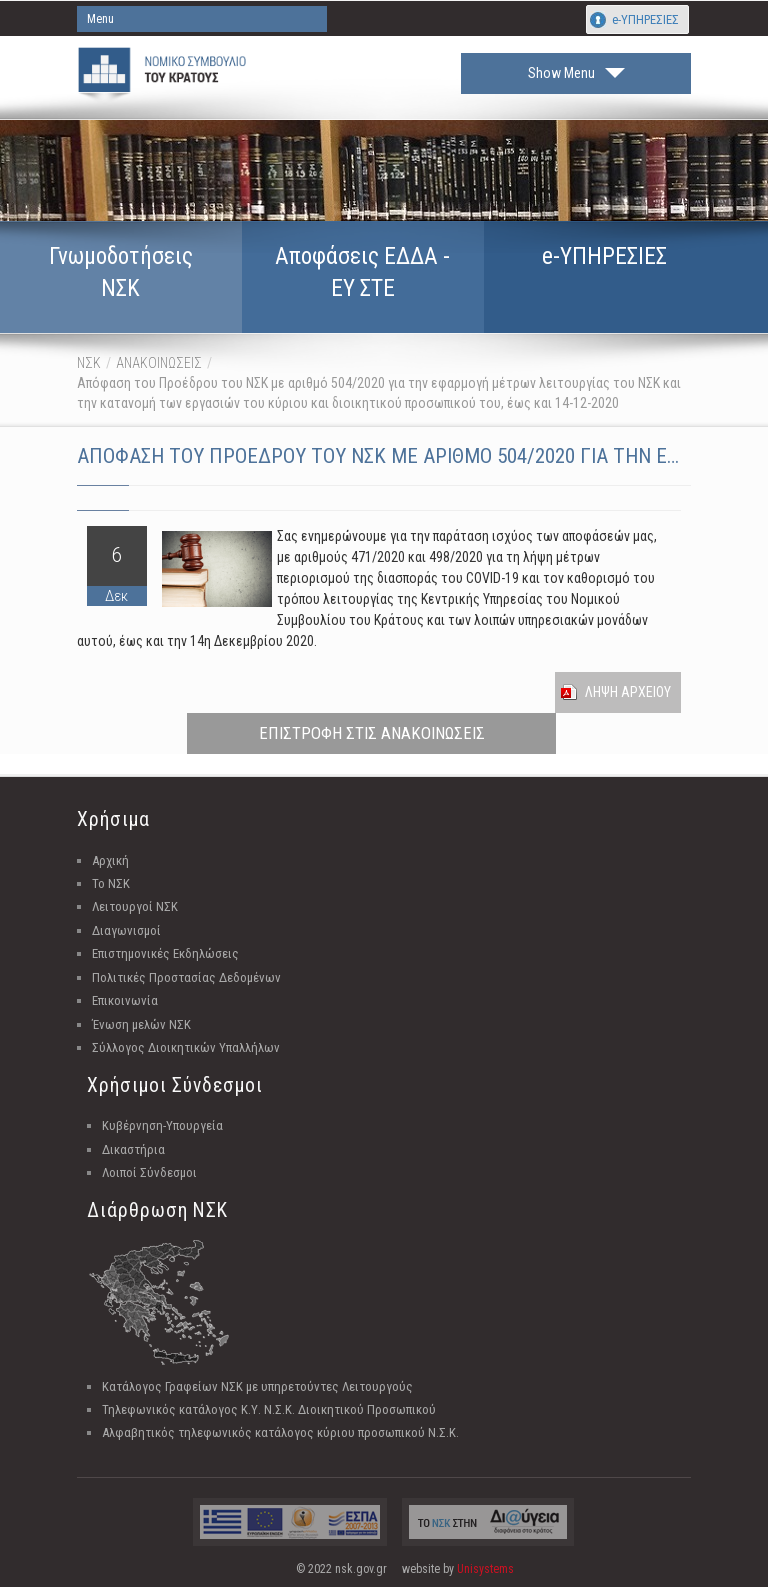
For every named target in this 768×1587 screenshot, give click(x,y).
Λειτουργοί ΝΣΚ (135, 906)
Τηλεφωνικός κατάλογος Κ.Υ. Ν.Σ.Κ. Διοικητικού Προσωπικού (269, 1409)
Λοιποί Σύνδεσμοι (149, 1172)
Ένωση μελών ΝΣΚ (141, 1024)
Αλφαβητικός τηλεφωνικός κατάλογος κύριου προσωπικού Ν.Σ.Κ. (280, 1432)
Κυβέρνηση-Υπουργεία (162, 1125)
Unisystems (485, 1569)
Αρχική (110, 860)
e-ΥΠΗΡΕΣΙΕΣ (645, 19)
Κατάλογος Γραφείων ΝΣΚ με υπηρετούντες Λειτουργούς (257, 1386)
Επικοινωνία (125, 1000)
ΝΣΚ (89, 363)
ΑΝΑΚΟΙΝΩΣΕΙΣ (159, 363)
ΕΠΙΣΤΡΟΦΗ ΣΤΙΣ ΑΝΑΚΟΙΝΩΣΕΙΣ (372, 733)
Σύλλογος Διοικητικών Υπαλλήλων (186, 1047)
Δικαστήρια (133, 1149)
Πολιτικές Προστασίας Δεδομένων (186, 977)
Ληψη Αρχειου (628, 692)
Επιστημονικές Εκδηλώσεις (165, 953)
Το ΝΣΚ (111, 883)
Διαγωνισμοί (126, 930)
